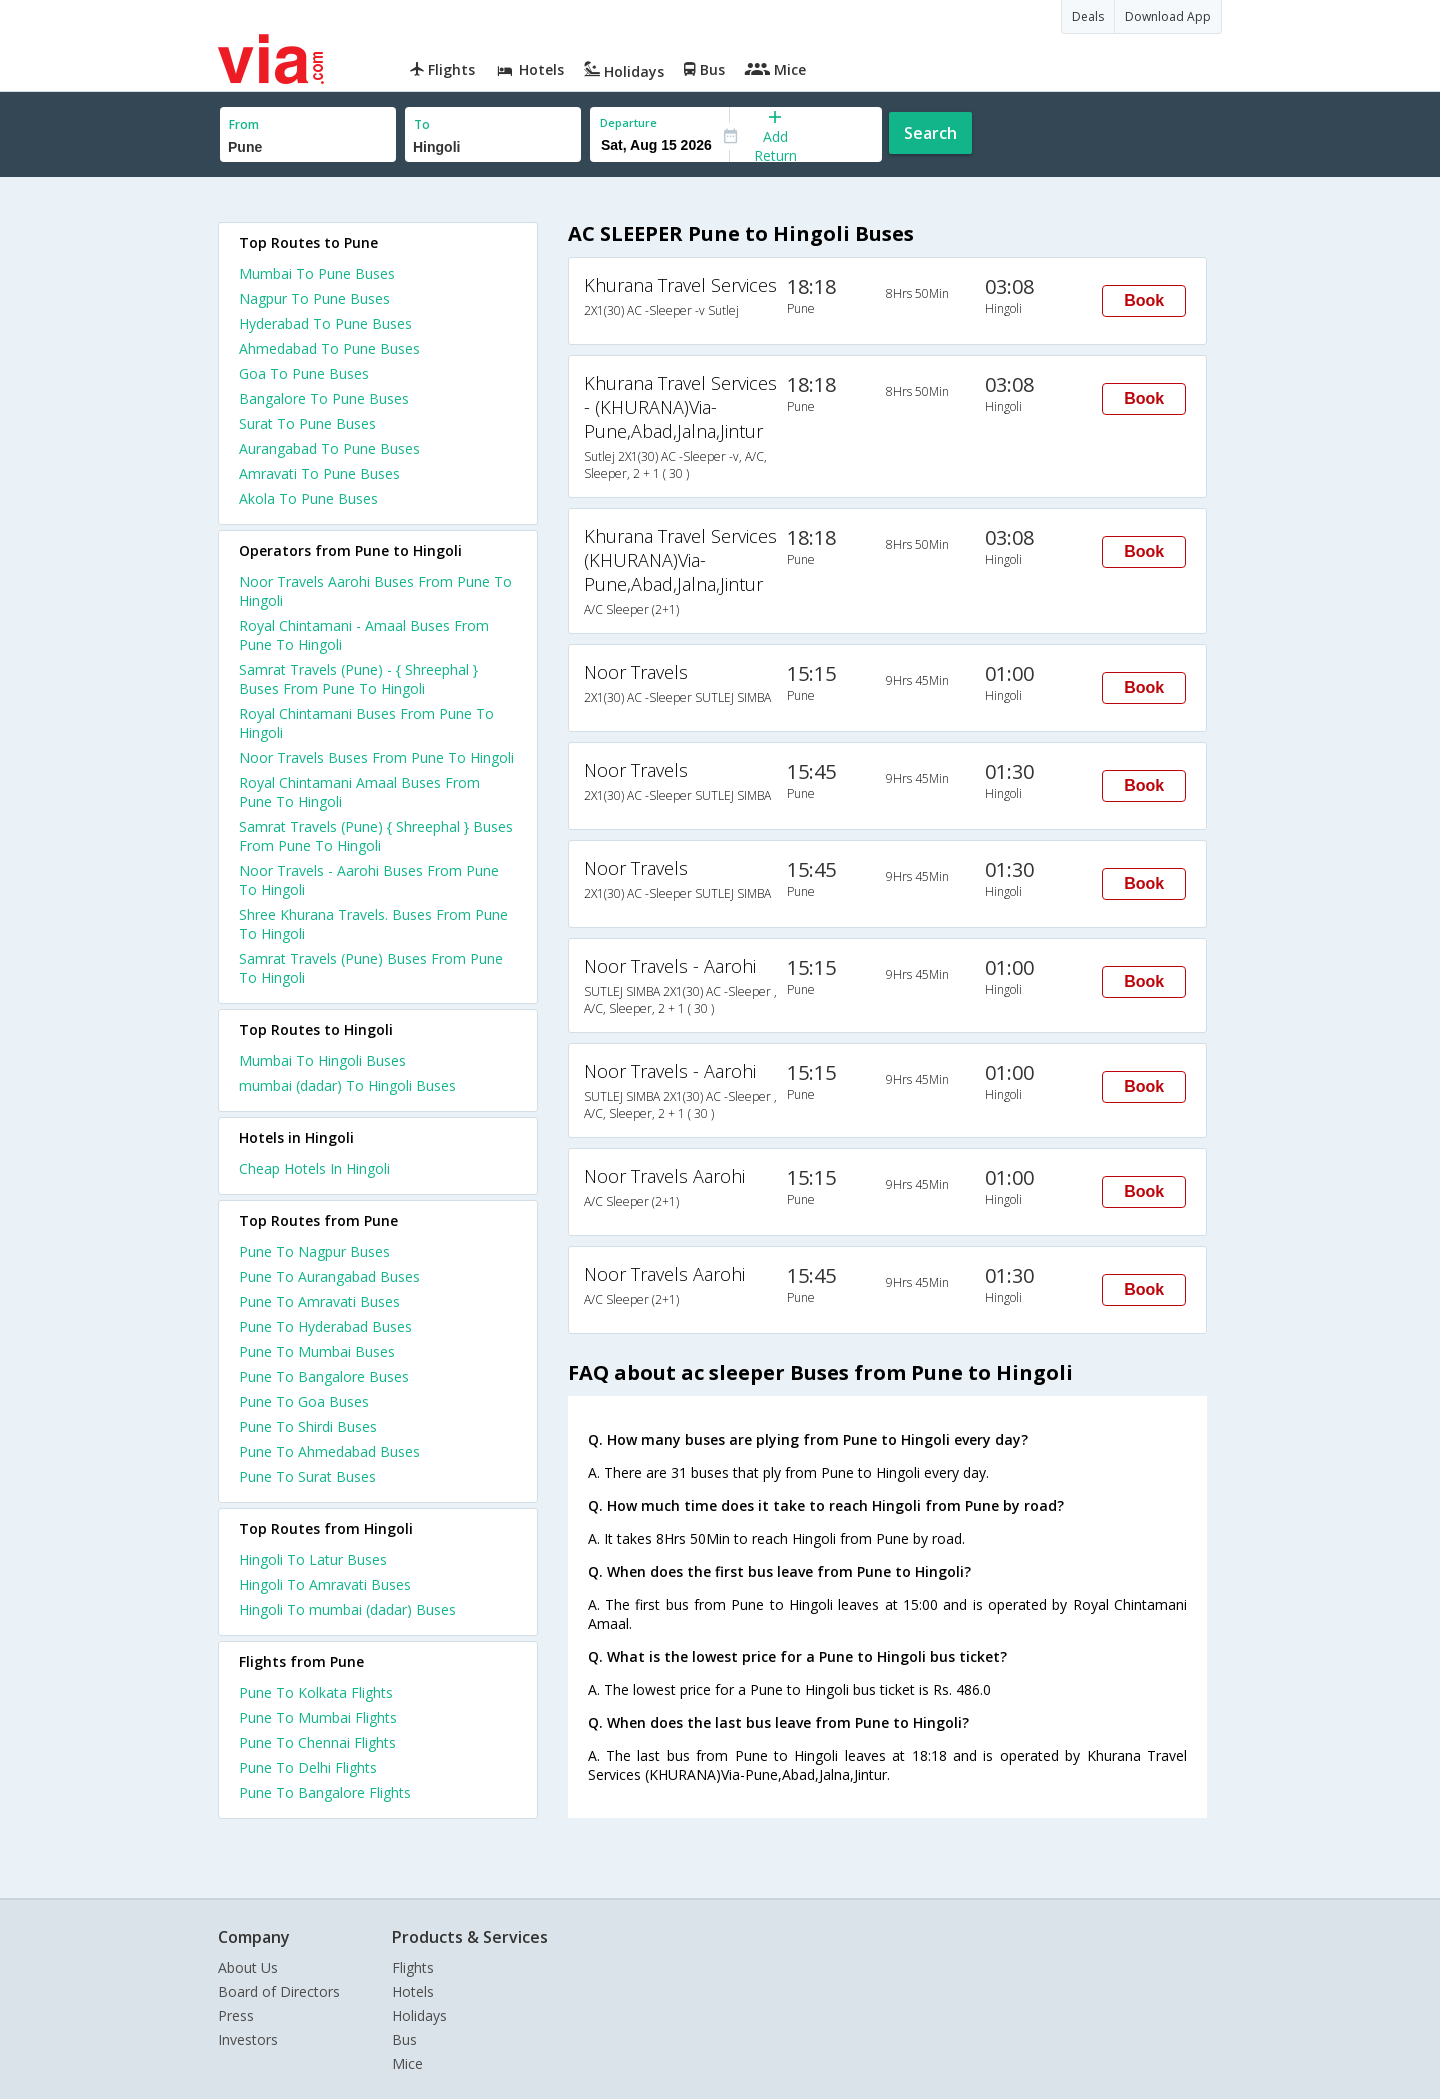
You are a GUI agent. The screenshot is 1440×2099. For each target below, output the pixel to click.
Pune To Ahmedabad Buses (329, 1451)
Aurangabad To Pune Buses (329, 448)
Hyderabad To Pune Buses (325, 323)
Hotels (413, 1991)
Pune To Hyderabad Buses (325, 1326)
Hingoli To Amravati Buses (325, 1584)
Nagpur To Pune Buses (314, 298)
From (244, 124)
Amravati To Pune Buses (319, 473)
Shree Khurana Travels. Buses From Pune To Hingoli (373, 924)
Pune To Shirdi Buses (308, 1426)
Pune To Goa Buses (304, 1401)
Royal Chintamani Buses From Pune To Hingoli (366, 723)
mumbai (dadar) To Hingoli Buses (347, 1085)
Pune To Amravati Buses (319, 1301)
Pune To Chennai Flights (317, 1742)
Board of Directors (279, 1991)
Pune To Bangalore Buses (324, 1376)
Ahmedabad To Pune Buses (329, 348)
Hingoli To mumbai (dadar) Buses (347, 1609)
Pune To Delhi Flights (308, 1767)
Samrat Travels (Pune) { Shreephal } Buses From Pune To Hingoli (376, 836)
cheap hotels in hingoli (314, 1168)
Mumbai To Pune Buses (317, 273)
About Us (248, 1967)
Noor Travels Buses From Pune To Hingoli (376, 757)
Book (1144, 300)
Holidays (419, 2015)
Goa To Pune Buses (304, 373)
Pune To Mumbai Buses (317, 1351)
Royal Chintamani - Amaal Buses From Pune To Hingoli (364, 635)
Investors (248, 2039)
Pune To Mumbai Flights (318, 1717)
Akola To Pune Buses (308, 498)
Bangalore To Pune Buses (324, 398)
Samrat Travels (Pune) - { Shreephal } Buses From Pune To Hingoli (358, 679)
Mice (407, 2063)
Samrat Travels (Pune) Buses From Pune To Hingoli (371, 968)
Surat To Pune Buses (307, 423)
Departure (628, 122)
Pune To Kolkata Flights (316, 1692)
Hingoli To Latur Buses (313, 1559)
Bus (404, 2039)
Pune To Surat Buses (307, 1476)
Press (236, 2015)
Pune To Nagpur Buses (314, 1251)
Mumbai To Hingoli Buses (322, 1060)
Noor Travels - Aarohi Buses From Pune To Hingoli (369, 880)
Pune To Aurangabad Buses (329, 1276)
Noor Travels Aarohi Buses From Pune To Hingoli (375, 591)
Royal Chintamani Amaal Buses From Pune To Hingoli (359, 792)
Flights (413, 1967)
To (422, 124)
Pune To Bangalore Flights (325, 1792)
